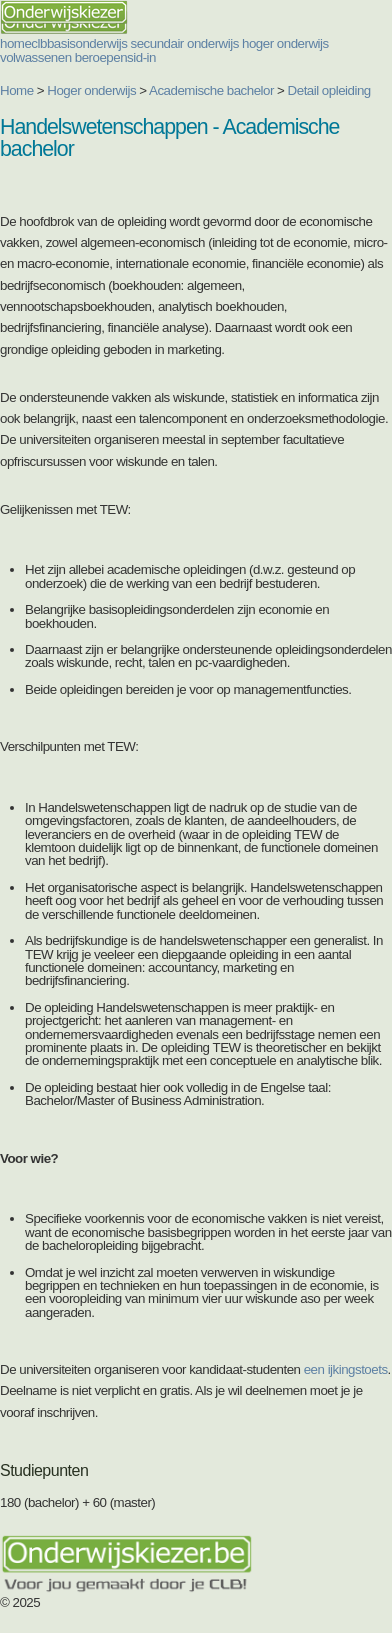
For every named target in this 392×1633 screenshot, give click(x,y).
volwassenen (36, 57)
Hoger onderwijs (91, 90)
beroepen (101, 57)
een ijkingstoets (346, 1369)
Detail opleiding (329, 90)
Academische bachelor (211, 90)
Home (17, 90)
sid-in (141, 57)
